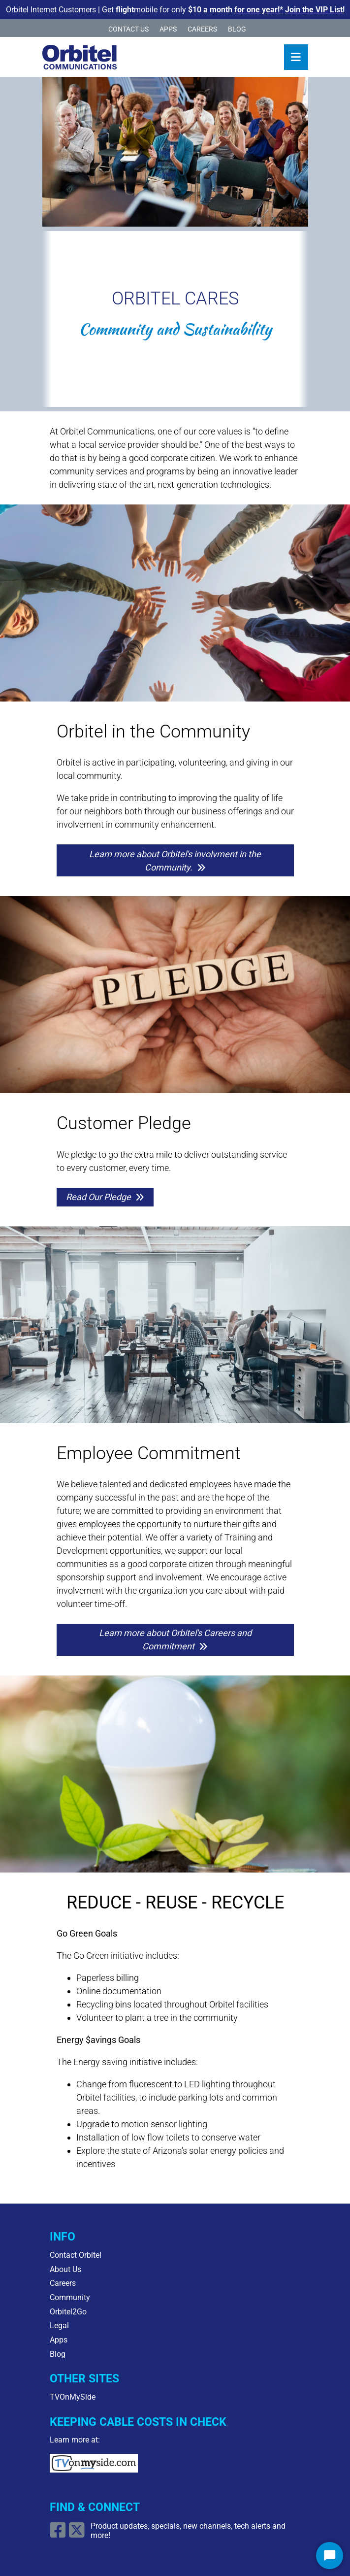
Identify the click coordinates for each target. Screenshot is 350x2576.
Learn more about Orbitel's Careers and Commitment (175, 1639)
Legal (59, 2325)
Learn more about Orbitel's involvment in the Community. (175, 860)
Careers (202, 29)
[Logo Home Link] (79, 57)
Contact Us (128, 29)
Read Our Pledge (98, 1197)
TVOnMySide (72, 2397)
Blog (237, 29)
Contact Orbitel (75, 2255)
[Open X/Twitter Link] (78, 2534)
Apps (168, 29)
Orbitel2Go (68, 2311)
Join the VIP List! (315, 9)
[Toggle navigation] (296, 57)
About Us (65, 2269)
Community (70, 2297)
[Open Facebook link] (59, 2534)
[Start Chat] (329, 2555)
